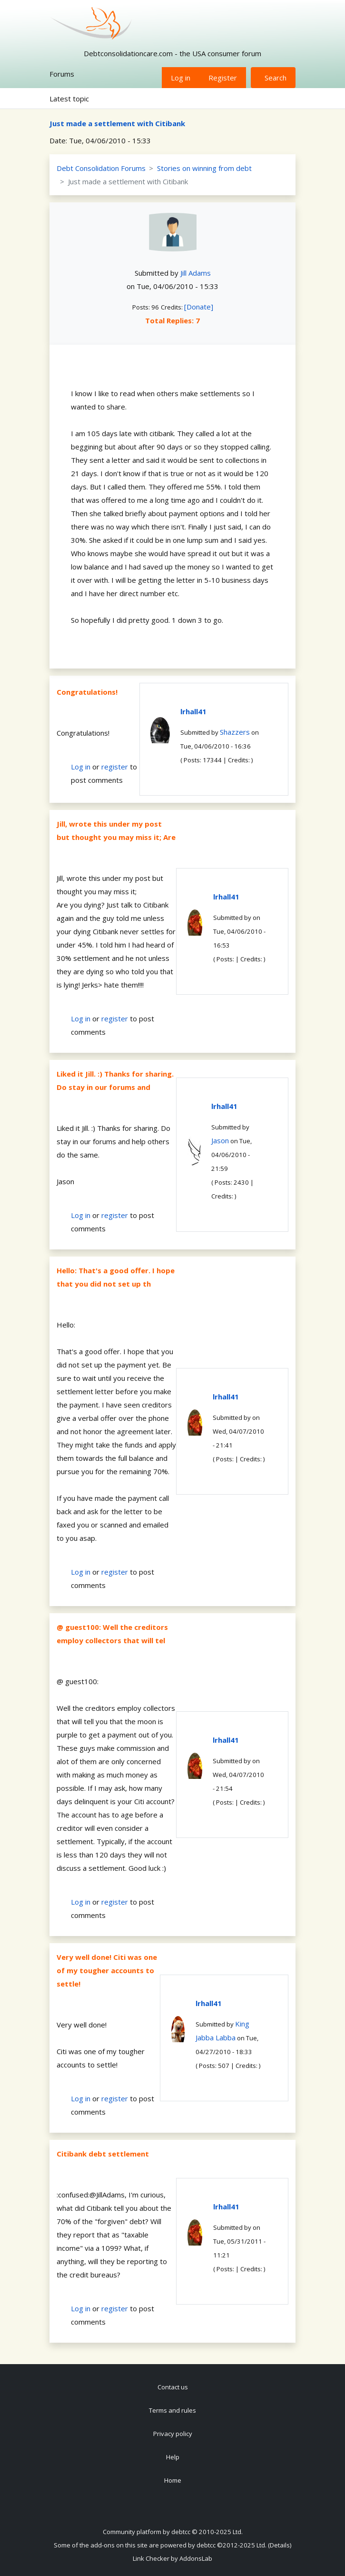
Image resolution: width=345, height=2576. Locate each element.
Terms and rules (172, 2410)
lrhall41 (193, 711)
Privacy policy (172, 2433)
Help (172, 2457)
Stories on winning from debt (204, 168)
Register (222, 77)
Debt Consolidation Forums (101, 168)
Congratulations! (87, 692)
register (114, 766)
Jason (220, 1140)
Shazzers (235, 732)
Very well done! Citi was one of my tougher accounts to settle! (107, 1970)
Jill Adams (195, 273)
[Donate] (198, 306)
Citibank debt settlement (103, 2153)
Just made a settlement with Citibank (117, 123)
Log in (180, 77)
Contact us (173, 2387)
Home (172, 2480)
